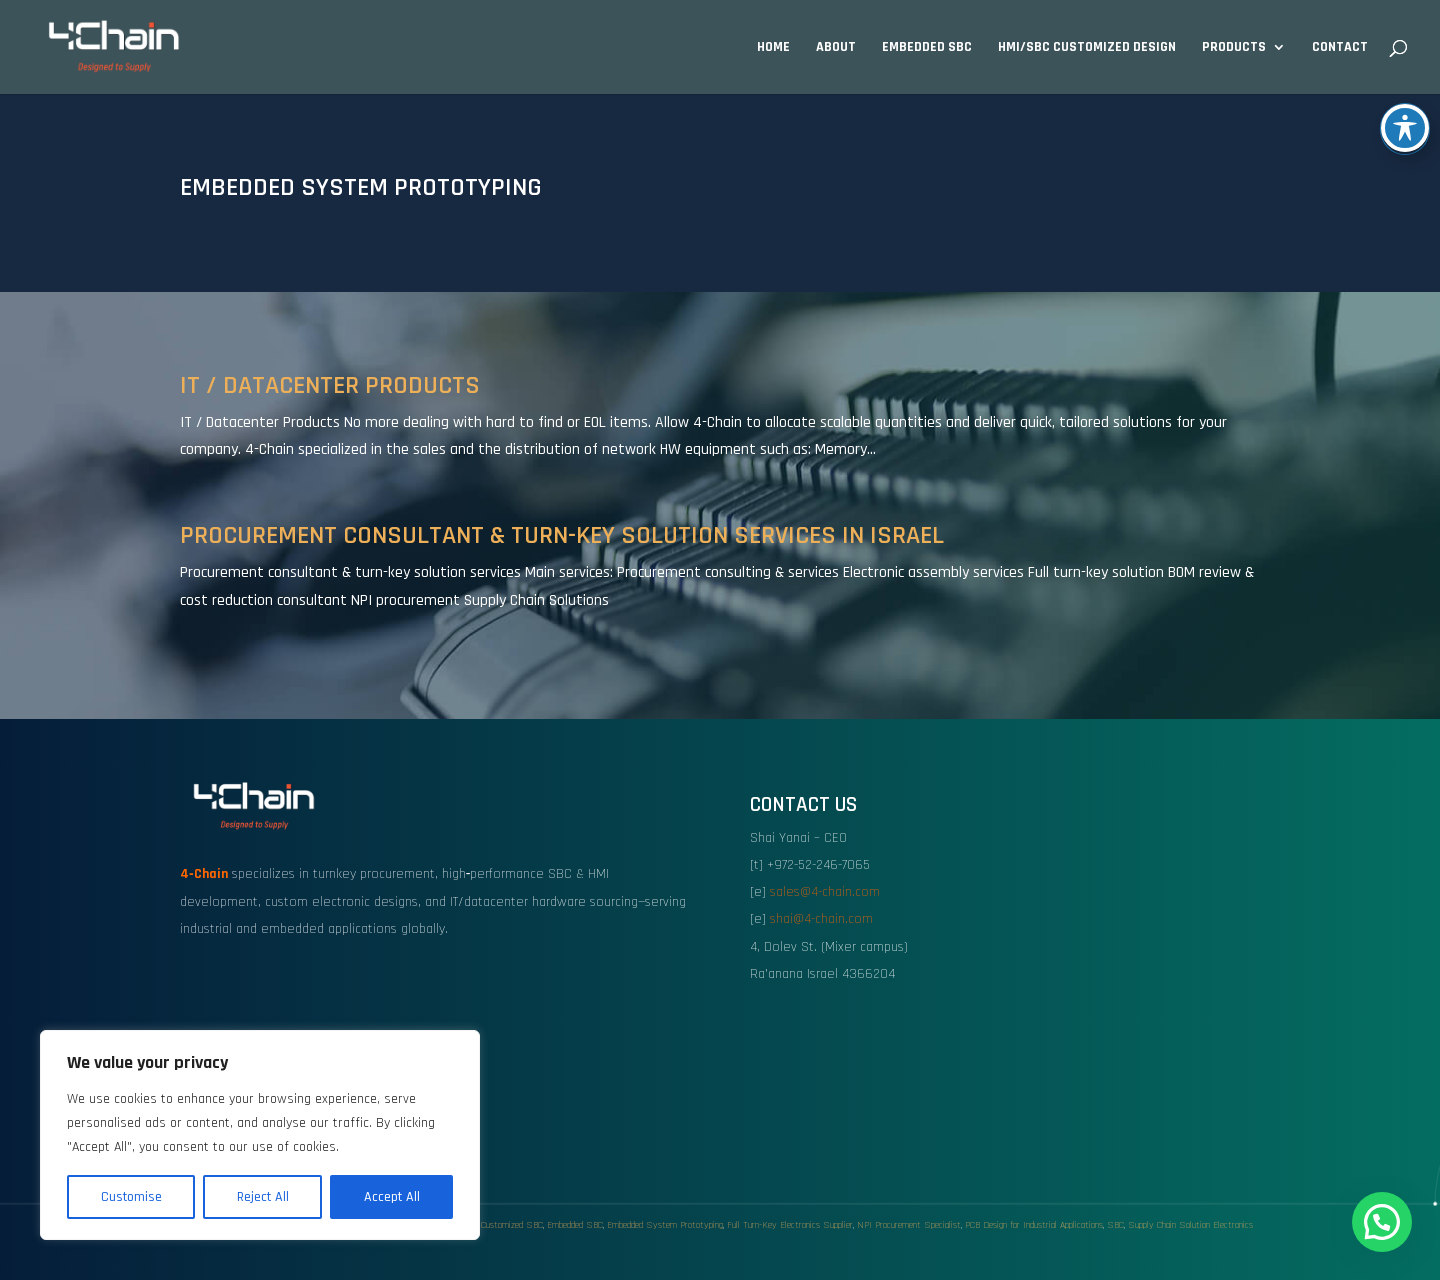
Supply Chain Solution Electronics (1190, 1225)
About (836, 48)
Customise (131, 1197)
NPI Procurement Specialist (909, 1225)
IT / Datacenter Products (330, 385)
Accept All (392, 1197)
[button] (1382, 1222)
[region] (260, 1135)
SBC (1115, 1225)
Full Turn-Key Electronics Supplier (790, 1225)
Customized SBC (512, 1225)
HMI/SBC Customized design (1087, 48)
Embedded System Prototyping (665, 1225)
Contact (1340, 48)
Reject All (263, 1197)
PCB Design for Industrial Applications (1034, 1225)
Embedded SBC (927, 48)
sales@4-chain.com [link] (825, 892)
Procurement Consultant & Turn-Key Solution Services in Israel (562, 535)
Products (1234, 48)
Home (773, 48)
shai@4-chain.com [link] (821, 919)
